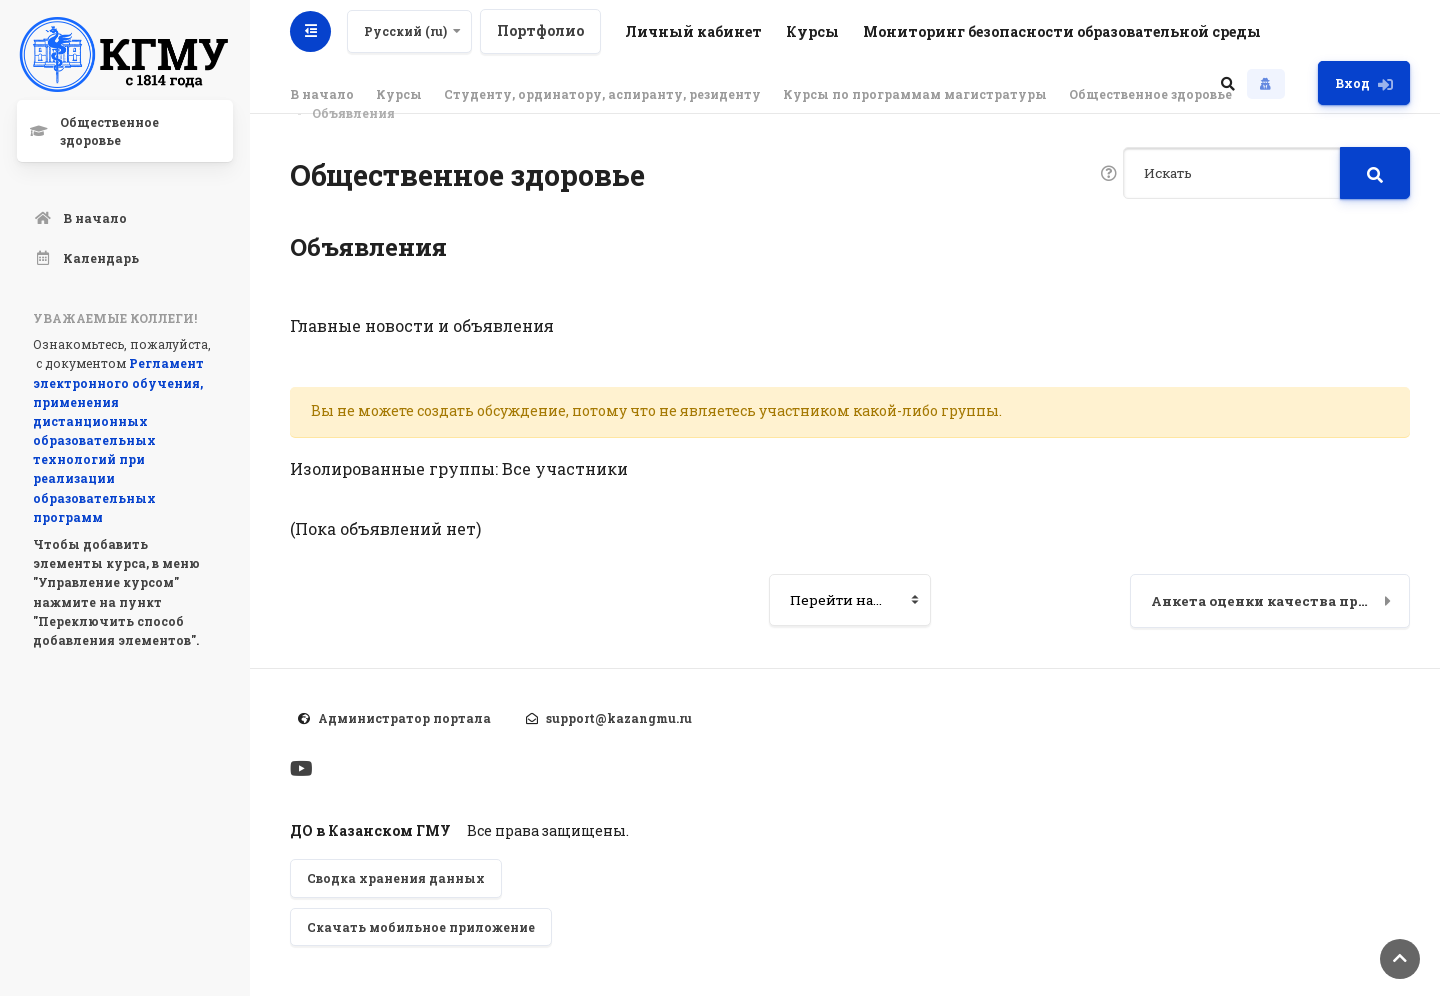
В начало (322, 94)
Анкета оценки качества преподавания (1280, 601)
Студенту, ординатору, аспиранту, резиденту (602, 94)
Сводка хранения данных (396, 878)
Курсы (812, 31)
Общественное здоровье (1150, 94)
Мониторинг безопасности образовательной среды (1062, 31)
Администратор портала (404, 718)
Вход (1364, 83)
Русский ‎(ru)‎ (405, 31)
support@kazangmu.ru (619, 718)
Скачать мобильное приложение (421, 927)
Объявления (353, 113)
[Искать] (1232, 173)
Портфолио (540, 30)
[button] (1228, 83)
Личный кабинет (693, 31)
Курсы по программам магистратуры (915, 94)
